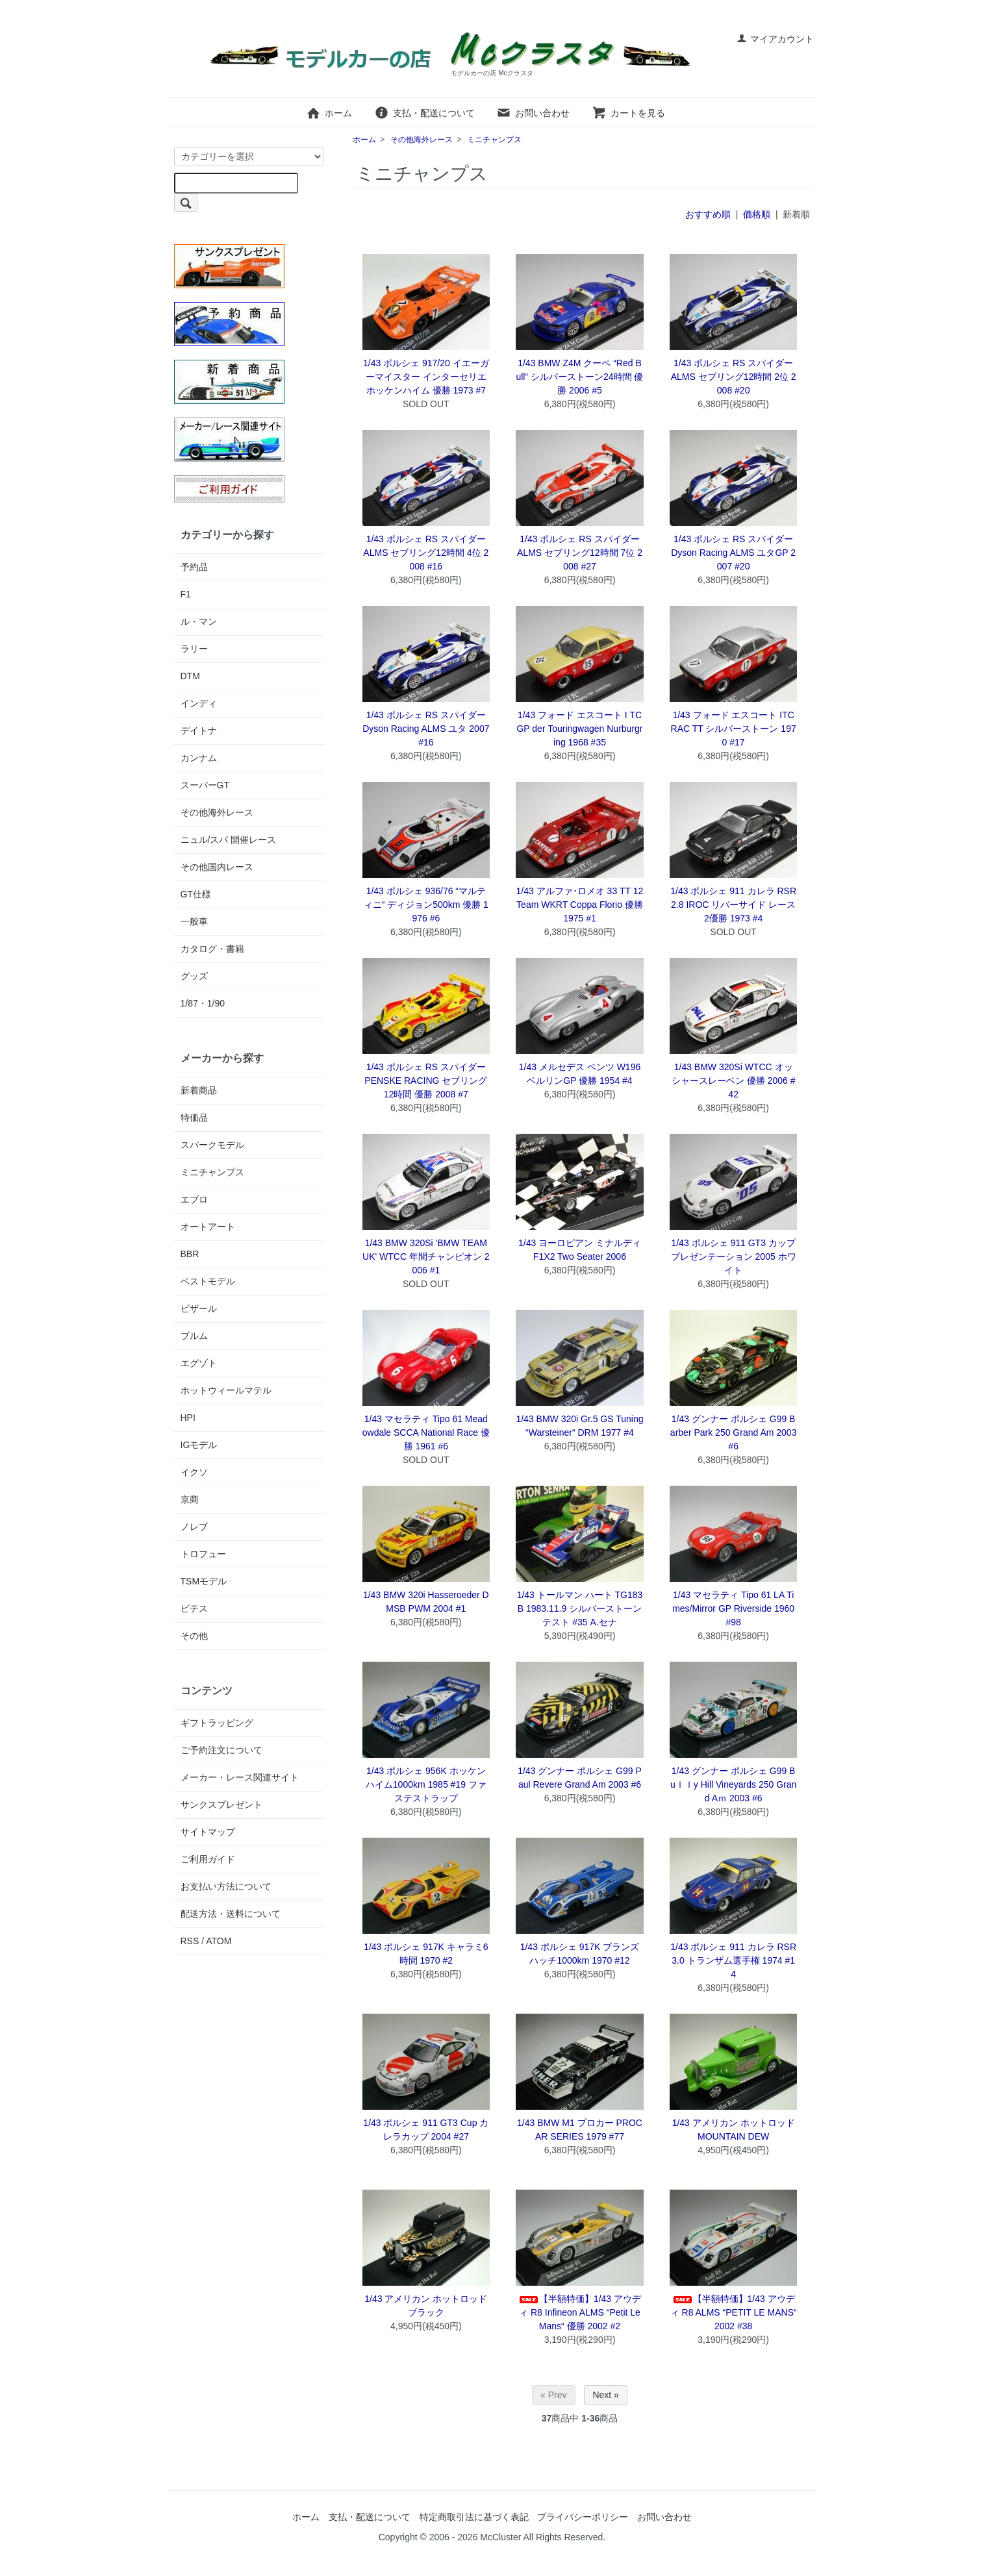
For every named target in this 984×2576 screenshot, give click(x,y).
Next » (605, 2395)
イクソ (194, 1472)
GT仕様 (196, 894)
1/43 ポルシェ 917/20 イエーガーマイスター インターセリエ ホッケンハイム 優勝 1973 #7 (426, 376)
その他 (194, 1636)
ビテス (194, 1608)
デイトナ (199, 730)
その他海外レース (421, 139)
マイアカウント (775, 39)
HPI (188, 1417)
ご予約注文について (221, 1750)
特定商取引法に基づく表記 (474, 2517)
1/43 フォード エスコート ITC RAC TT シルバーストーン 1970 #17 (733, 728)
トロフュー (203, 1554)
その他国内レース (217, 867)
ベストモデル (208, 1281)
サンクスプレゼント (221, 1804)
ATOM (218, 1941)
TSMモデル (204, 1581)
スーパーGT (205, 785)
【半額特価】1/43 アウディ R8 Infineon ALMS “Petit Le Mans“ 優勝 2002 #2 (579, 2312)
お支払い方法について (226, 1886)
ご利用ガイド (208, 1859)
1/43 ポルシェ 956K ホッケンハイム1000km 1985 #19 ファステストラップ (426, 1784)
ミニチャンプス (494, 139)
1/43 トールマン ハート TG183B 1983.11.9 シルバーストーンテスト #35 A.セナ (580, 1608)
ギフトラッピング (217, 1723)
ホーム (329, 113)
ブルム (194, 1336)
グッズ (194, 976)
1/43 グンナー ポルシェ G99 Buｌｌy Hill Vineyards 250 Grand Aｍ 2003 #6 (733, 1784)
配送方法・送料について (231, 1913)
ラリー (194, 649)
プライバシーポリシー (582, 2517)
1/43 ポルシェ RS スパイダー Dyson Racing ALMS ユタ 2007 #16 (425, 728)
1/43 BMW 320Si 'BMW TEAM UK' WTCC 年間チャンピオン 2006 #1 (426, 1256)
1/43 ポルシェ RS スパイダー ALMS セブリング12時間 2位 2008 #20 (733, 376)
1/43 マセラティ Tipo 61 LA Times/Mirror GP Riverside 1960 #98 (733, 1608)
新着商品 (199, 1090)
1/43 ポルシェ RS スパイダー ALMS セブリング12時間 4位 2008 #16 (425, 552)
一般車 (194, 921)
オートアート (208, 1226)
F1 (186, 594)
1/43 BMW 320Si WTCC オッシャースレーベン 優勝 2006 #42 (734, 1080)
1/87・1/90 (203, 1003)
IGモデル (199, 1445)
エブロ (194, 1199)
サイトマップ (208, 1832)
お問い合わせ (533, 113)
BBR (190, 1254)
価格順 (756, 214)
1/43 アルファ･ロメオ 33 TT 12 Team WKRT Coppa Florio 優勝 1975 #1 (580, 904)
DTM (190, 676)
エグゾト (199, 1363)
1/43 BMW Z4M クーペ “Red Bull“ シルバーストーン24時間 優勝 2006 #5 (579, 376)
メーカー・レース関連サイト (240, 1777)
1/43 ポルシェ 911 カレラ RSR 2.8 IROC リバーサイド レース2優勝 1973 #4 (733, 904)
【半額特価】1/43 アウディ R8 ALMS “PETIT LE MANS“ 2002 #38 (733, 2312)
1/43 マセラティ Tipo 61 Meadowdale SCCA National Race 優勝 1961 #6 (426, 1432)
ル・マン (199, 621)
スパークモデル (212, 1145)
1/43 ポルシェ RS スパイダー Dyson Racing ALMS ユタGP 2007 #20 (733, 552)
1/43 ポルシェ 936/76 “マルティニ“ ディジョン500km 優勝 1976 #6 (426, 904)
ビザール (199, 1308)
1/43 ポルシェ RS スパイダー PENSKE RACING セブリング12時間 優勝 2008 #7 (425, 1080)
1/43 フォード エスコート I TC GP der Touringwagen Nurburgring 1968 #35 (579, 728)
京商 (190, 1499)
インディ (199, 703)
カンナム (199, 758)
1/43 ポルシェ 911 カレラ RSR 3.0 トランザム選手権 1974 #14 (733, 1960)
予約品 (194, 567)
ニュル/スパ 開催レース (229, 839)
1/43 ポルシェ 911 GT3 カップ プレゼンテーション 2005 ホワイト (733, 1256)
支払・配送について (424, 113)
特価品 (194, 1117)
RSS (190, 1941)
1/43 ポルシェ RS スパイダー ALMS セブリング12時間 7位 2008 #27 (579, 552)
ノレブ (194, 1526)
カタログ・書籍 (212, 949)
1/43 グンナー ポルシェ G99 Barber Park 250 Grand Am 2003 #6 (733, 1432)
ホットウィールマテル (226, 1390)
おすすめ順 (708, 214)
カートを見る (628, 113)
